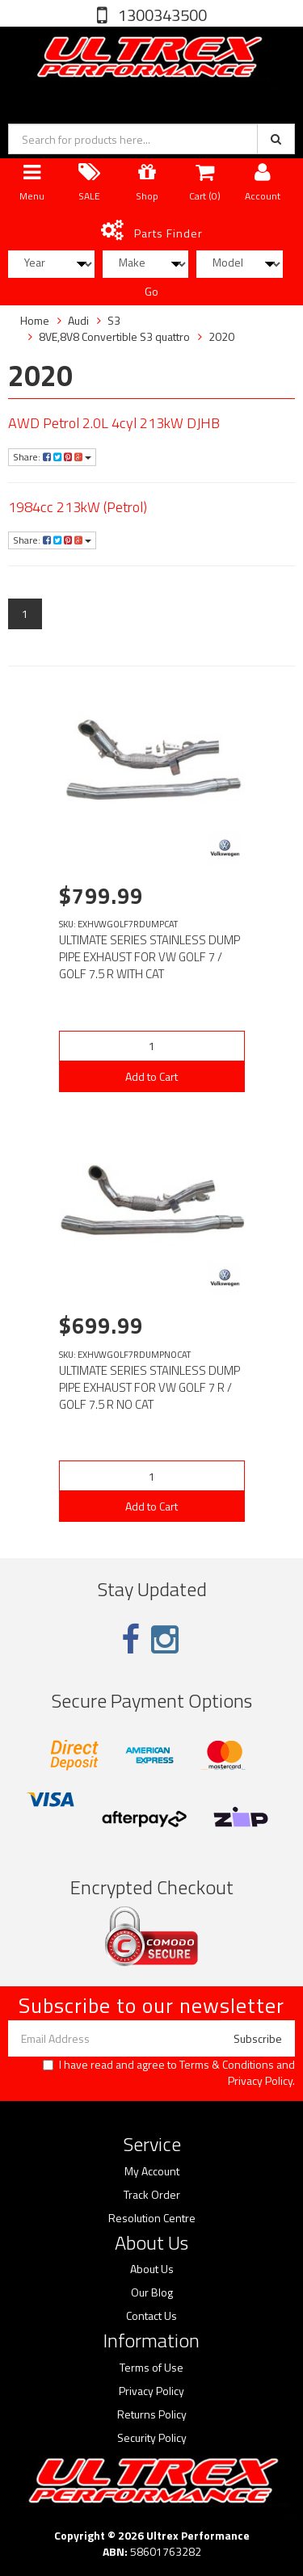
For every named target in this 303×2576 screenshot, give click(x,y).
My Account (151, 2171)
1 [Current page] (25, 613)
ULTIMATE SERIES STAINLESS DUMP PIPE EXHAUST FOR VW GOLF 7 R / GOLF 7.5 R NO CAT (149, 1387)
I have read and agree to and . (169, 2073)
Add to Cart (151, 1076)
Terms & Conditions (226, 2064)
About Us (152, 2269)
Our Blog (152, 2292)
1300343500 (161, 14)
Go (151, 291)
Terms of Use (151, 2368)
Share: (52, 456)
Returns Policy (152, 2414)
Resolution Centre (152, 2218)
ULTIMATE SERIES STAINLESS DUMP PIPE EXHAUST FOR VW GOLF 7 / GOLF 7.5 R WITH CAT (149, 957)
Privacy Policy (260, 2080)
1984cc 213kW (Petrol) (77, 507)
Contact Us (151, 2316)
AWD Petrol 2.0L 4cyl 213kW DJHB (114, 423)
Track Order (152, 2195)
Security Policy (152, 2438)
